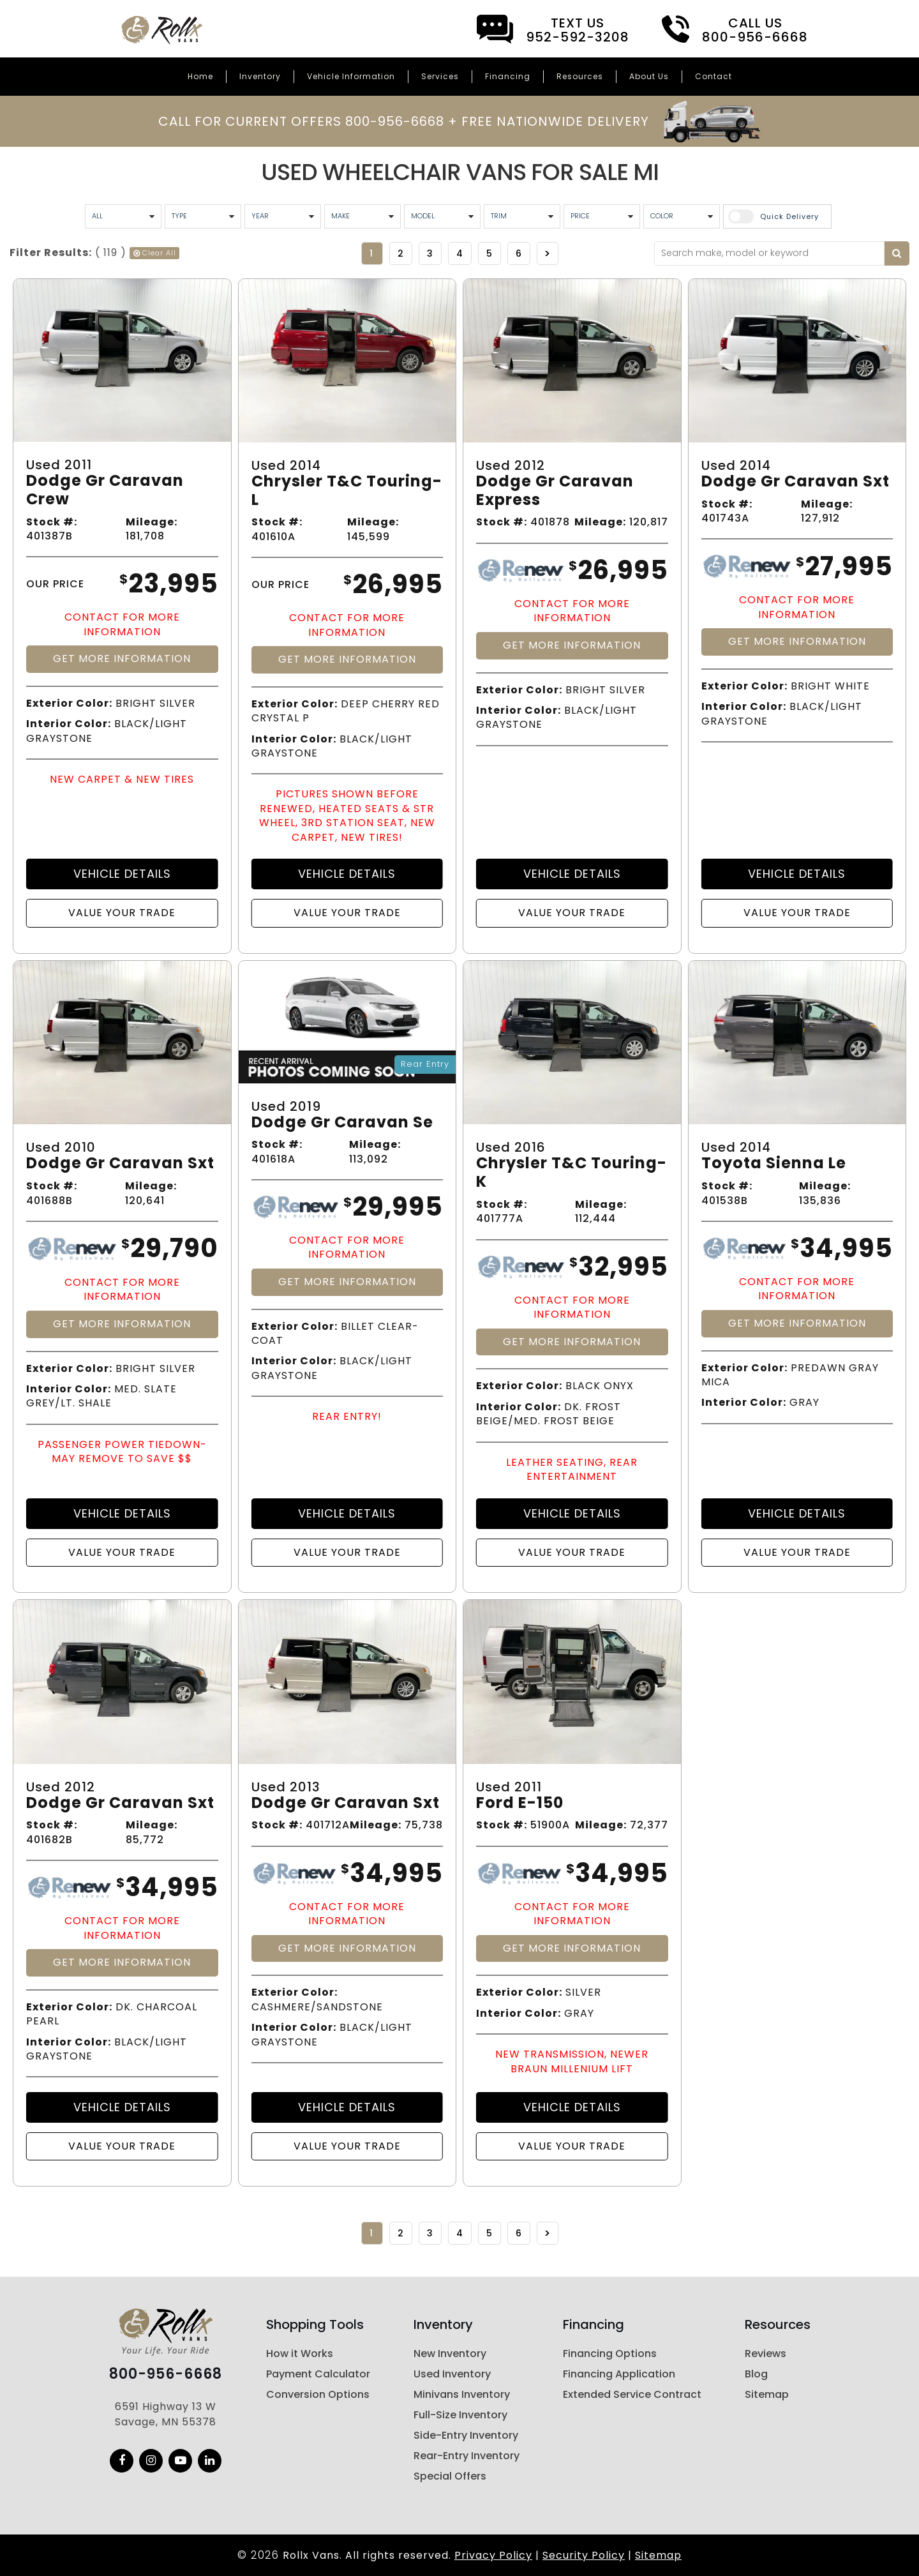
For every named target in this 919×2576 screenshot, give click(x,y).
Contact (713, 76)
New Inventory (450, 2353)
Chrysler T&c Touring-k (571, 1172)
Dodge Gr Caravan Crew (105, 490)
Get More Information (122, 658)
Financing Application (619, 2374)
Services (440, 76)
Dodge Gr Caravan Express (555, 490)
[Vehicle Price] (602, 216)
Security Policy (583, 2555)
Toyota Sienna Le (773, 1163)
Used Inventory (452, 2374)
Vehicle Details (122, 874)
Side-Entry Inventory (466, 2435)
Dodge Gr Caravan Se (342, 1122)
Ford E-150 (520, 1803)
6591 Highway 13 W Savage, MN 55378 (165, 2414)
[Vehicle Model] (442, 216)
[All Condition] (123, 216)
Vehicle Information (351, 76)
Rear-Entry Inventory (466, 2455)
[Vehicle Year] (282, 216)
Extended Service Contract (632, 2394)
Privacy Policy (493, 2555)
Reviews (765, 2353)
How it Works (299, 2353)
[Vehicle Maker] (362, 216)
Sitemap (767, 2394)
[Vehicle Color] (681, 216)
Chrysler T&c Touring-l (346, 490)
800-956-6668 (165, 2374)
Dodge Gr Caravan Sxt (795, 481)
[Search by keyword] (897, 253)
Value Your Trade (122, 912)
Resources (580, 76)
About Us (649, 76)
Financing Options (610, 2353)
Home (200, 76)
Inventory (260, 76)
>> (547, 253)
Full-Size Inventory (460, 2414)
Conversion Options (318, 2394)
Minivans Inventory (462, 2394)
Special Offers (450, 2476)
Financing (507, 76)
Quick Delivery (789, 216)
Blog (756, 2374)
